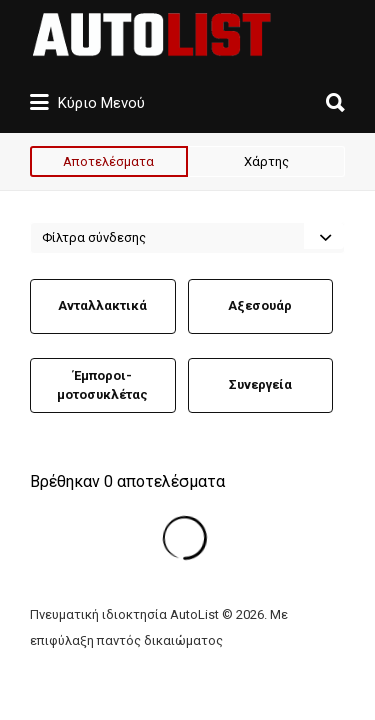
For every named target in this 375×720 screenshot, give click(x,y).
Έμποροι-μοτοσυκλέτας (102, 385)
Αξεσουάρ (260, 305)
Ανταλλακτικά (102, 305)
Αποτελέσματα (108, 161)
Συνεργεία (260, 384)
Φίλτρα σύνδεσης (94, 237)
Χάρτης (266, 161)
